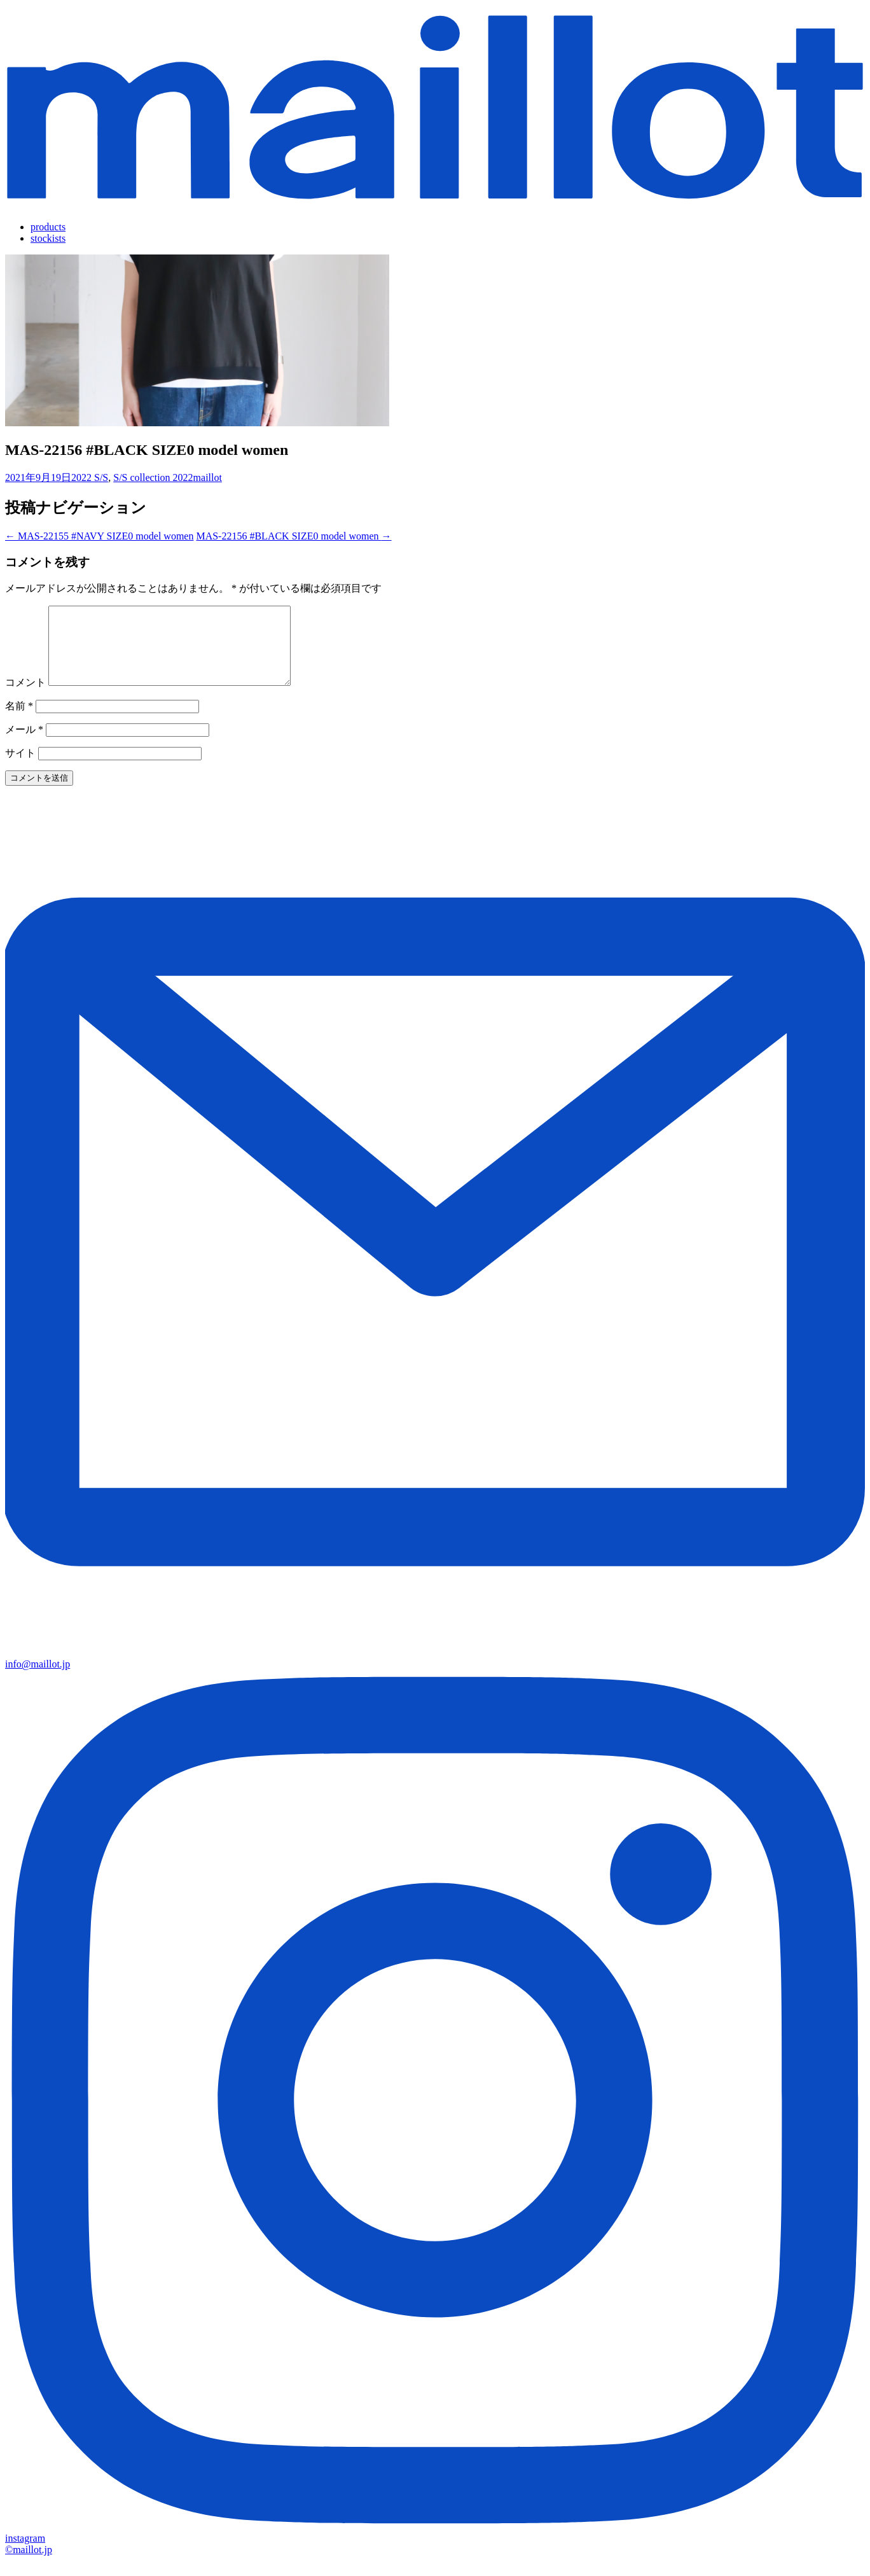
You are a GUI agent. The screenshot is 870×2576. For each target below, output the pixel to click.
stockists (48, 238)
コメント (25, 697)
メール (24, 744)
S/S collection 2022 (153, 477)
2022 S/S (89, 477)
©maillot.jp (28, 2564)
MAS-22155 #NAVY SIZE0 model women (99, 536)
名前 (19, 721)
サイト (20, 768)
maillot (207, 477)
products (48, 226)
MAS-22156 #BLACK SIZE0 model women (293, 536)
